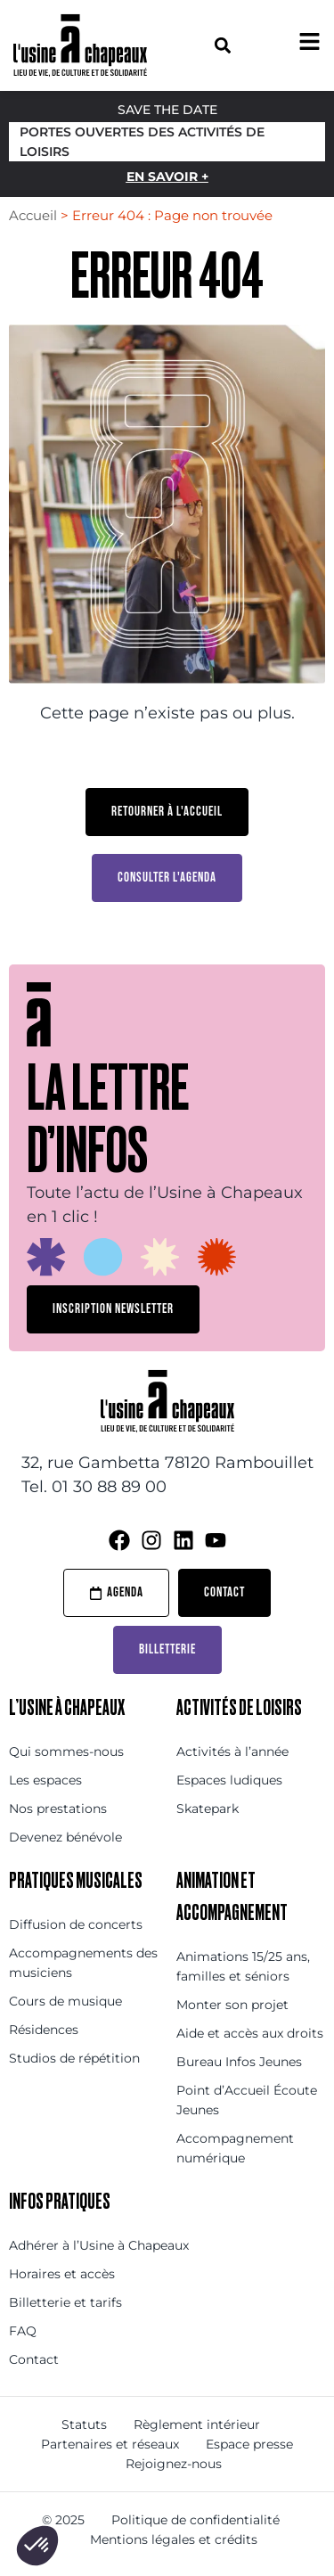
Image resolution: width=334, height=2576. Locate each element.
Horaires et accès (62, 2274)
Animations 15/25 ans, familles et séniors (243, 1966)
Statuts (84, 2424)
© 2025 (63, 2520)
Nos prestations (58, 1809)
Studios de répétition (74, 2058)
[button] (223, 45)
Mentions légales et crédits (173, 2539)
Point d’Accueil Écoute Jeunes (246, 2100)
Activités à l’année (232, 1751)
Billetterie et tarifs (65, 2302)
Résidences (43, 2030)
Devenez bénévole (65, 1837)
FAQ (23, 2331)
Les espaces (45, 1780)
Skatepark (207, 1809)
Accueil (33, 215)
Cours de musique (65, 2001)
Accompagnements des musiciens (83, 1963)
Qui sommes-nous (66, 1751)
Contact (34, 2359)
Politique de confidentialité (195, 2520)
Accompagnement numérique (235, 2148)
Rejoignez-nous (174, 2464)
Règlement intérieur (197, 2424)
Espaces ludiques (229, 1780)
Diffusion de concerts (76, 1924)
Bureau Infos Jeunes (239, 2062)
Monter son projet (232, 2005)
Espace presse (249, 2444)
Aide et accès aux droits (249, 2033)
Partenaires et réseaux (110, 2444)
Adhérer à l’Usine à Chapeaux (99, 2245)
